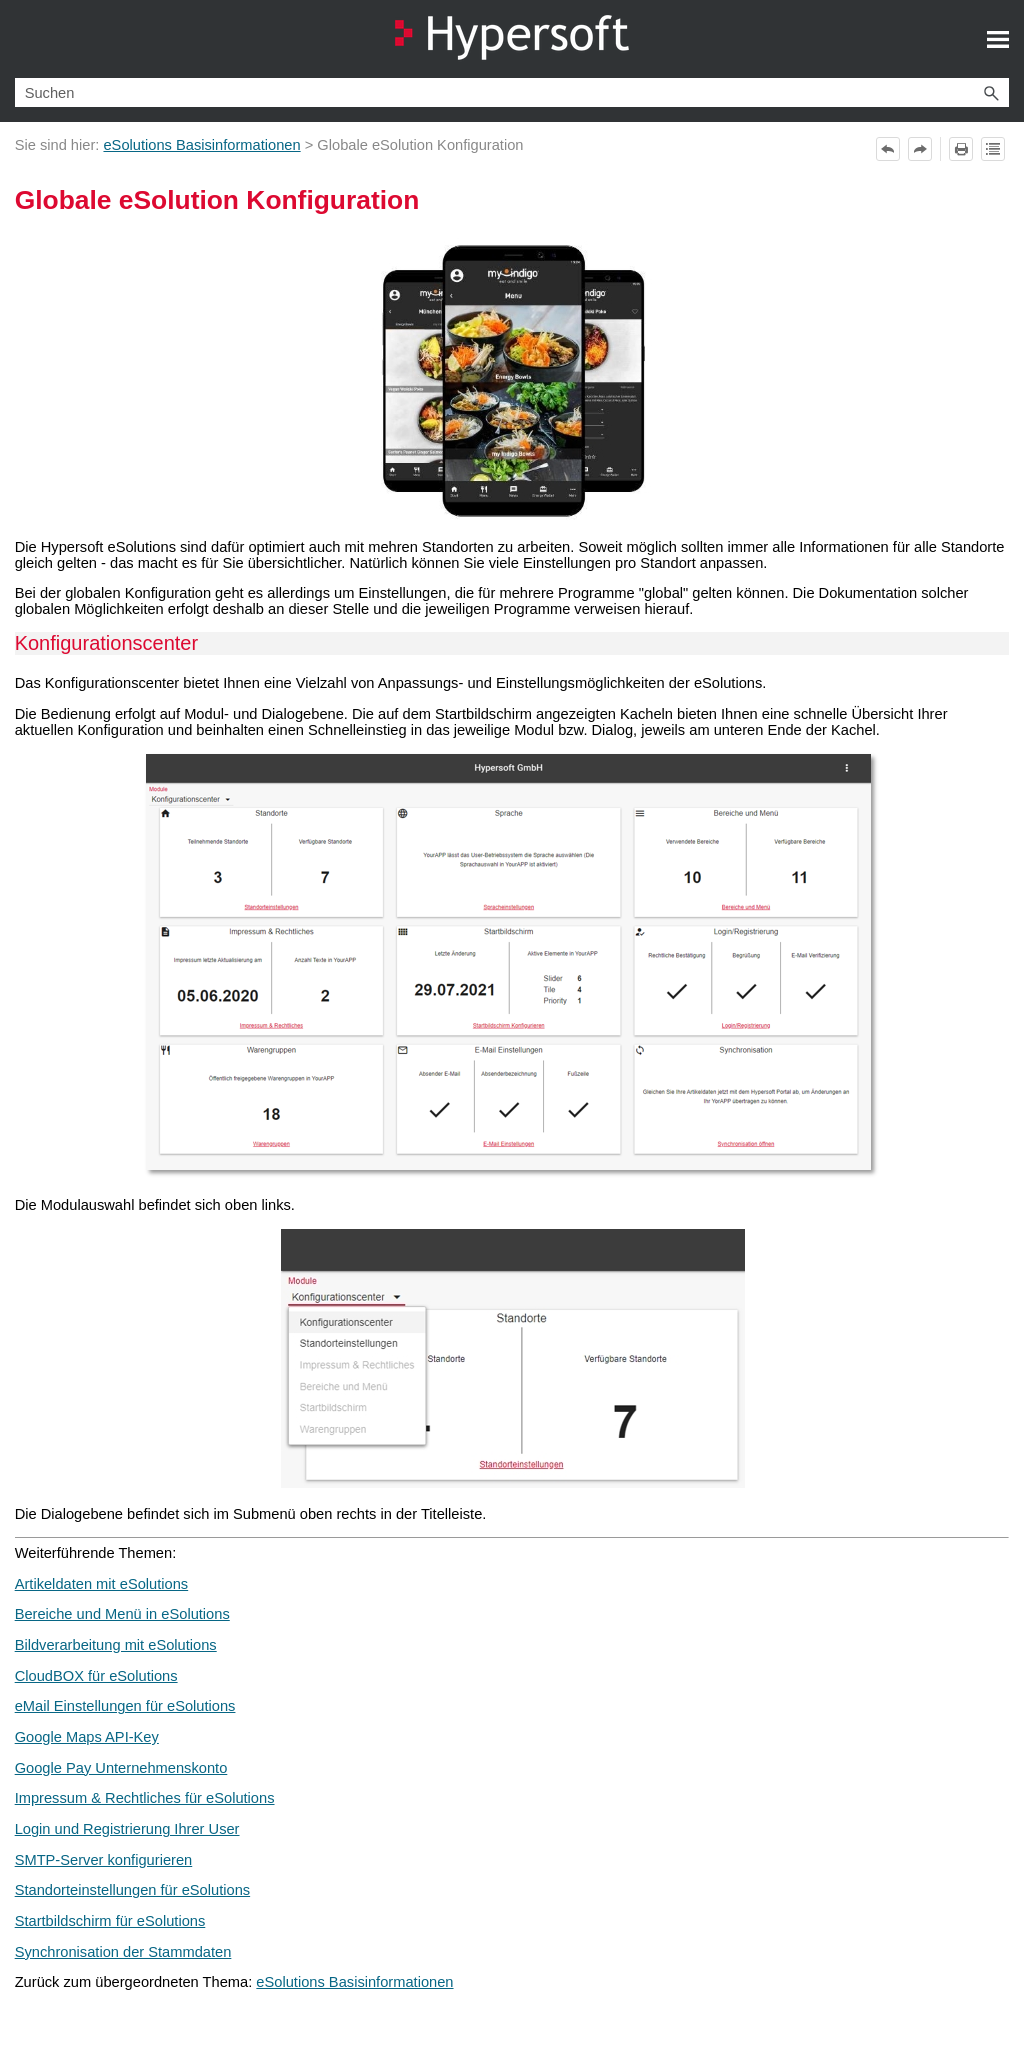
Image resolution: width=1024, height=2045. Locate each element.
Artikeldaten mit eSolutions (102, 1584)
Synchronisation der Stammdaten (123, 1952)
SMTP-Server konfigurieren (104, 1860)
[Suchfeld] (512, 92)
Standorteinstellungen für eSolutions (132, 1890)
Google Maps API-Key (87, 1737)
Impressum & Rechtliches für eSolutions (145, 1798)
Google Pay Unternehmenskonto (121, 1768)
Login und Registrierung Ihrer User (127, 1829)
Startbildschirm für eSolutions (110, 1921)
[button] (991, 92)
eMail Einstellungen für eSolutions (125, 1706)
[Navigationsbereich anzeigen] (998, 39)
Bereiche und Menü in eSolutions (122, 1614)
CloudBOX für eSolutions (96, 1676)
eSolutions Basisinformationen (201, 145)
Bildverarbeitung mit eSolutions (116, 1645)
